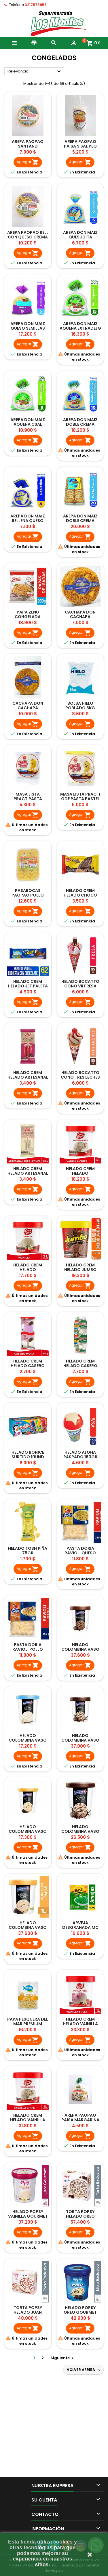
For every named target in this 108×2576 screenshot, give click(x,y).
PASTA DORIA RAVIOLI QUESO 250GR (80, 1552)
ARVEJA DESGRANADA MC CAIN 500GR (80, 1927)
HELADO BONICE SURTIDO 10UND (28, 1454)
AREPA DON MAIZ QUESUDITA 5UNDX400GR (80, 237)
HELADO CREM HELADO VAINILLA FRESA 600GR (80, 2023)
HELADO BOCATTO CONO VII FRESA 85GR (80, 986)
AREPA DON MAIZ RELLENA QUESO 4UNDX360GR (27, 520)
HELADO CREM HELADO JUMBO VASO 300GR (80, 1269)
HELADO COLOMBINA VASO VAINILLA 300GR (28, 1740)
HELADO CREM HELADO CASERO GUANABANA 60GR (80, 1365)
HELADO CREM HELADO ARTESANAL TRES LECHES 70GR (27, 1173)
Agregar (28, 162)
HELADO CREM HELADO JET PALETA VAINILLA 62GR (28, 986)
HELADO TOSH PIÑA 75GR (27, 1550)
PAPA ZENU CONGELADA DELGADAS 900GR (27, 616)
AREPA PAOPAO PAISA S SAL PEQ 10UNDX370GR (80, 146)
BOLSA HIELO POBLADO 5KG (80, 705)
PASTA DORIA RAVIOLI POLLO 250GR (27, 1649)
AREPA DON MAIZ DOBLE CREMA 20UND (80, 520)
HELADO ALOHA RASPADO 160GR (80, 1454)
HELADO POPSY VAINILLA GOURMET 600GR (28, 2216)
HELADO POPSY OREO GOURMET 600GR (80, 2312)
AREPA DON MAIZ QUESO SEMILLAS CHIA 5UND (27, 328)
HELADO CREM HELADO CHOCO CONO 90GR (80, 895)
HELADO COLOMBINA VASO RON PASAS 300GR (27, 1831)
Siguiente (62, 2358)
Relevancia (34, 71)
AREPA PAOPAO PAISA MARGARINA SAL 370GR (80, 2119)
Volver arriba (84, 2369)
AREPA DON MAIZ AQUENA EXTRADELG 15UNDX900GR (80, 328)
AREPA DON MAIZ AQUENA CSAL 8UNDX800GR (27, 424)
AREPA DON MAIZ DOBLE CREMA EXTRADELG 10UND (80, 424)
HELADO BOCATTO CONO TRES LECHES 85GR (80, 1077)
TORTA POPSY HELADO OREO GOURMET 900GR (80, 2216)
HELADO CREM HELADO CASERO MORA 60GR (28, 1365)
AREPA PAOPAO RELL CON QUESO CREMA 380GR (27, 237)
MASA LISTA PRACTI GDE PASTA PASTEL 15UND (80, 798)
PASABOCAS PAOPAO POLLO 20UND (28, 895)
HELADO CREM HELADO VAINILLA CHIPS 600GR (27, 2119)
